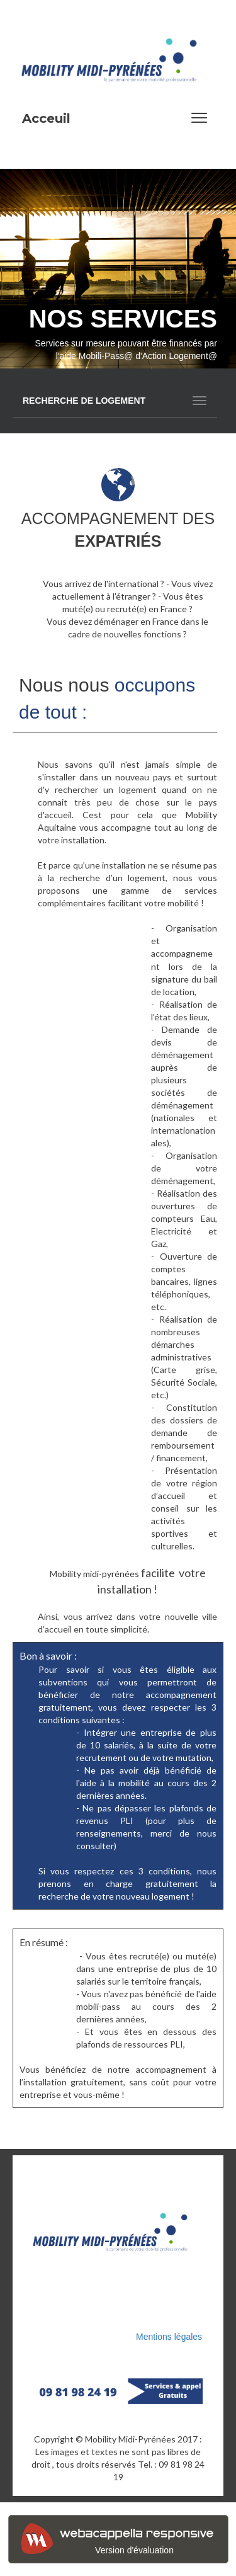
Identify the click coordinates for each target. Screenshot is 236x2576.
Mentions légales (170, 2337)
